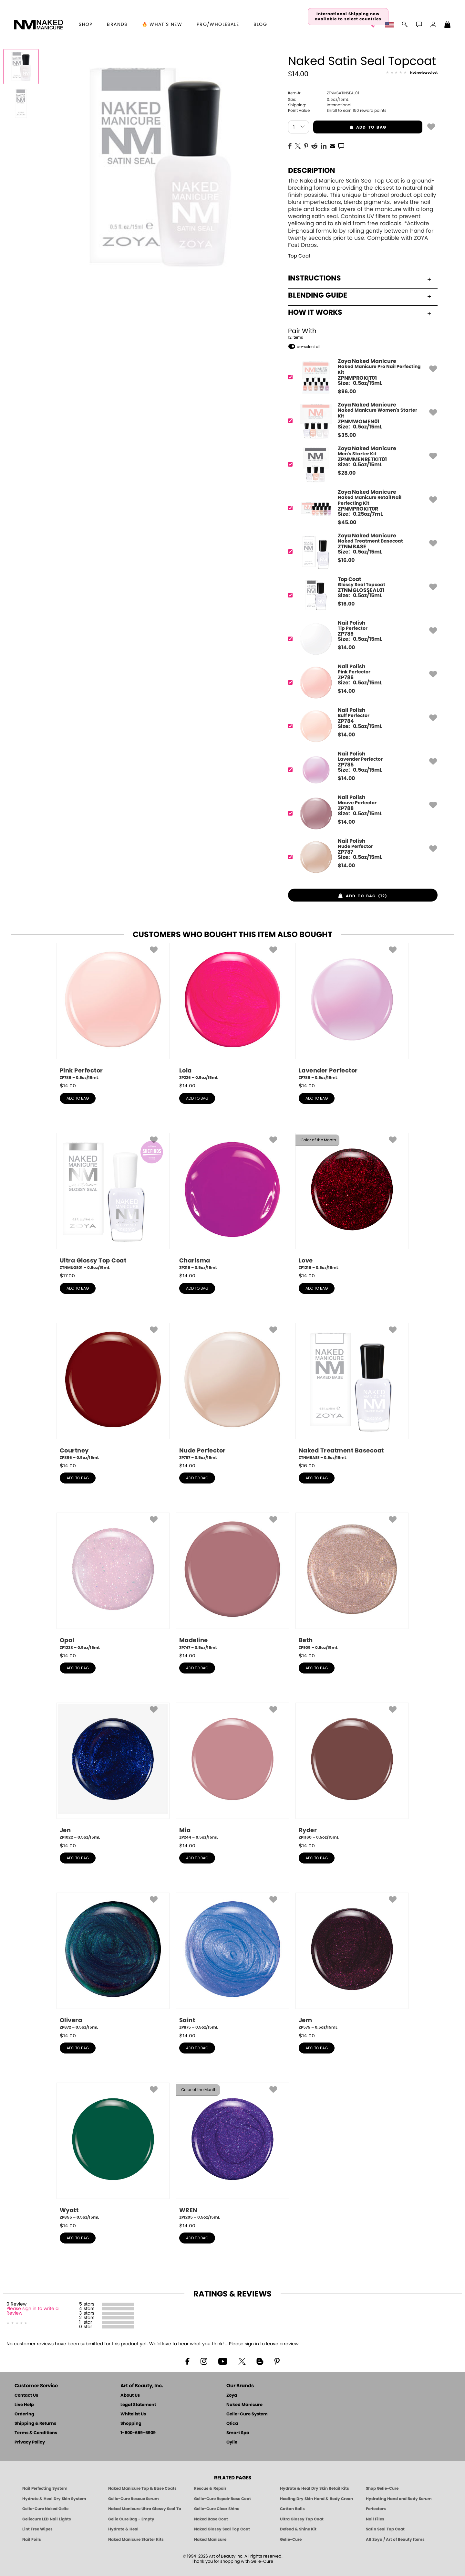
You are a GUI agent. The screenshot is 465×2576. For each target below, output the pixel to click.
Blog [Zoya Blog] (260, 24)
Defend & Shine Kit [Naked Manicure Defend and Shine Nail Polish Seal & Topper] (298, 2529)
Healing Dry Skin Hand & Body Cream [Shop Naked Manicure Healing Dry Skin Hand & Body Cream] (316, 2499)
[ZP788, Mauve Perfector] (360, 813)
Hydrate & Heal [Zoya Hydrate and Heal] (123, 2529)
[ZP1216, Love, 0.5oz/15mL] (351, 1202)
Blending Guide (359, 295)
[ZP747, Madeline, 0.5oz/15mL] (232, 1581)
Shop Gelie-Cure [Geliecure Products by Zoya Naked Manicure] (382, 2488)
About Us (130, 2395)
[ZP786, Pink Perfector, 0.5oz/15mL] (113, 1012)
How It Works (359, 312)
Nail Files (375, 2519)
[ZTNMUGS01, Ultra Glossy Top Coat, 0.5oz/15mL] (113, 1202)
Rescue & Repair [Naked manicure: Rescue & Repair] (210, 2488)
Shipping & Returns (35, 2424)
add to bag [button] (349, 127)
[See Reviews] (412, 73)
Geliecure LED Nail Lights (46, 2519)
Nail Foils (31, 2539)
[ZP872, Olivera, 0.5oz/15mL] (113, 1961)
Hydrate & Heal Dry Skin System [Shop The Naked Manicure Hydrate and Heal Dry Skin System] (54, 2499)
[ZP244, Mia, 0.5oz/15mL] (232, 1771)
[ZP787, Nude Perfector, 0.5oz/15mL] (232, 1392)
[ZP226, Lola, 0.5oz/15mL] (232, 1012)
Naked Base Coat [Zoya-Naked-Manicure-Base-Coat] (211, 2519)
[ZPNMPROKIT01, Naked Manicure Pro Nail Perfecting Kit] (360, 377)
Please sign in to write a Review (32, 2311)
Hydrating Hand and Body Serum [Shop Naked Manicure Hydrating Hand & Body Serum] (399, 2499)
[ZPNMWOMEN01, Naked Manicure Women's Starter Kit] (360, 420)
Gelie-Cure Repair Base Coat (222, 2499)
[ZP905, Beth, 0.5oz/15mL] (351, 1581)
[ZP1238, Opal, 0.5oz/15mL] (113, 1581)
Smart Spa (237, 2433)
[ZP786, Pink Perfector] (360, 682)
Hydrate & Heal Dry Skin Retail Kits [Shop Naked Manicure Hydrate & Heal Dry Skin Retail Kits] (314, 2488)
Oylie (231, 2442)
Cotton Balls (292, 2509)
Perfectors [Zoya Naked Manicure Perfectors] (376, 2509)
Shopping (130, 2424)
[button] (38, 24)
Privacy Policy (30, 2442)
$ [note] (347, 391)
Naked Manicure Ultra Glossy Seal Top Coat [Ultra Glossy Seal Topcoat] (144, 2509)
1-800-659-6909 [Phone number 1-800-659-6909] (138, 2433)
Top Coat (299, 256)
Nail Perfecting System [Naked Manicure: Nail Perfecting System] (44, 2488)
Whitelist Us (133, 2414)
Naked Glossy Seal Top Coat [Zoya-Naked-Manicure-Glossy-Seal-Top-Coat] (222, 2529)
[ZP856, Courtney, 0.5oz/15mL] (113, 1392)
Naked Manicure (244, 2405)
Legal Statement (138, 2405)
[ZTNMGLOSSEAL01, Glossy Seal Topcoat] (360, 595)
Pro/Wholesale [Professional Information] (218, 24)
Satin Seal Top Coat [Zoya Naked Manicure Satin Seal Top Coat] (385, 2529)
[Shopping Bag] (447, 25)
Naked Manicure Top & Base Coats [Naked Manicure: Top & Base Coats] (142, 2488)
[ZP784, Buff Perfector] (360, 726)
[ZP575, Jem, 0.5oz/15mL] (351, 1961)
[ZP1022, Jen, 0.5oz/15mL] (113, 1771)
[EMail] (332, 145)
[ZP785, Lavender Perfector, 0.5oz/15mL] (351, 1012)
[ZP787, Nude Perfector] (360, 857)
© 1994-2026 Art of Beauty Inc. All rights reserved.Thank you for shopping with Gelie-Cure (233, 2559)
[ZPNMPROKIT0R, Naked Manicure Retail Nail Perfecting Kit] (360, 508)
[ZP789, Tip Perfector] (360, 639)
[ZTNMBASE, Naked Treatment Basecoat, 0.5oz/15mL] (351, 1392)
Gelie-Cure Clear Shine (216, 2509)
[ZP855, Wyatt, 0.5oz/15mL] (113, 2151)
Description (311, 170)
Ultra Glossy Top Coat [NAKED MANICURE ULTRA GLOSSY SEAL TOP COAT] (302, 2519)
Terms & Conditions (36, 2433)
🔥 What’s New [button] (162, 24)
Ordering (24, 2414)
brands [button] (117, 24)
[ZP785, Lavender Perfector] (360, 769)
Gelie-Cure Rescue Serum (133, 2499)
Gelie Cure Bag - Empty (131, 2519)
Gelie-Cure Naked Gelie (45, 2509)
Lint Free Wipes (37, 2529)
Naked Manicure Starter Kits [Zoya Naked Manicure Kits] (136, 2539)
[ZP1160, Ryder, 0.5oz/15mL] (351, 1771)
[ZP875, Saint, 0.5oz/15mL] (232, 1961)
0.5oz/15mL (318, 99)
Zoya (231, 2395)
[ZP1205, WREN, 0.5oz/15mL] (232, 2151)
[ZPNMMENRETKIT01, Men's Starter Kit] (360, 464)
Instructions (359, 278)
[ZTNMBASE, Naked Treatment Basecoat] (360, 551)
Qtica (232, 2424)
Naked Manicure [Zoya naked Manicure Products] (210, 2539)
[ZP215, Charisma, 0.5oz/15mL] (232, 1202)
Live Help (24, 2405)
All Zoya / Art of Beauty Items (395, 2539)
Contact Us (26, 2395)
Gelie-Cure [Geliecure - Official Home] (291, 2539)
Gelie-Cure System (247, 2414)
